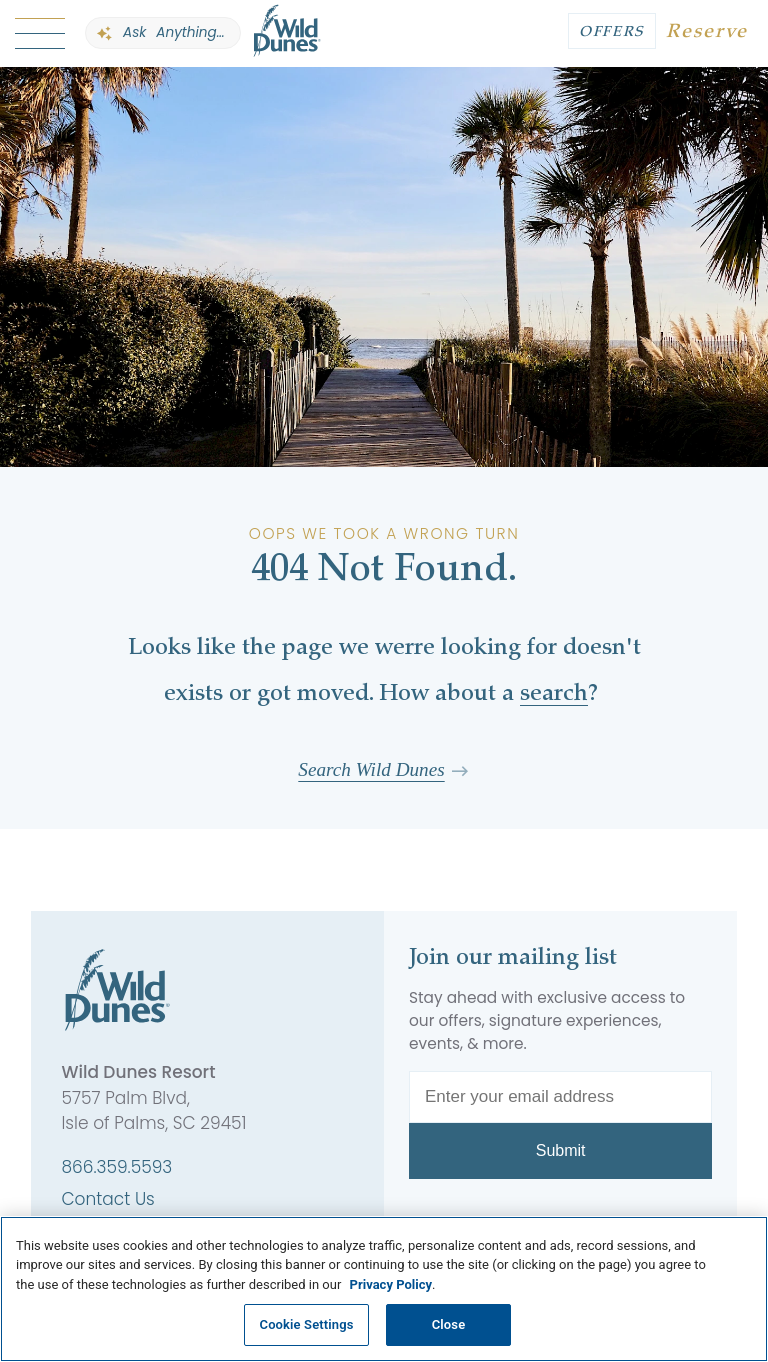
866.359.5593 (116, 1167)
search (554, 694)
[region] (384, 1289)
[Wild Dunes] (287, 33)
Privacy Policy (391, 1284)
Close (449, 1324)
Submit (561, 1150)
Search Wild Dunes (371, 769)
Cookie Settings (307, 1324)
